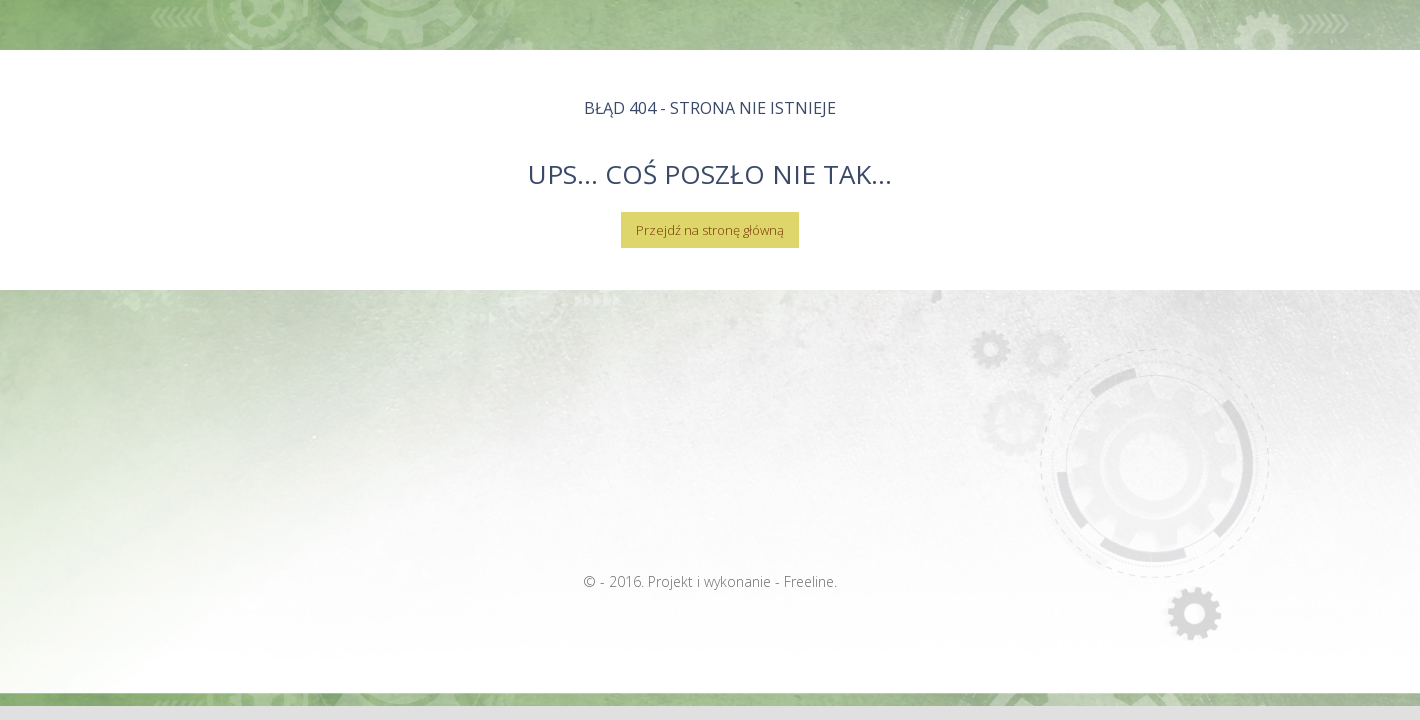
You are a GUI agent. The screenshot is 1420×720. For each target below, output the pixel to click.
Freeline (809, 581)
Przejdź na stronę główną (710, 230)
